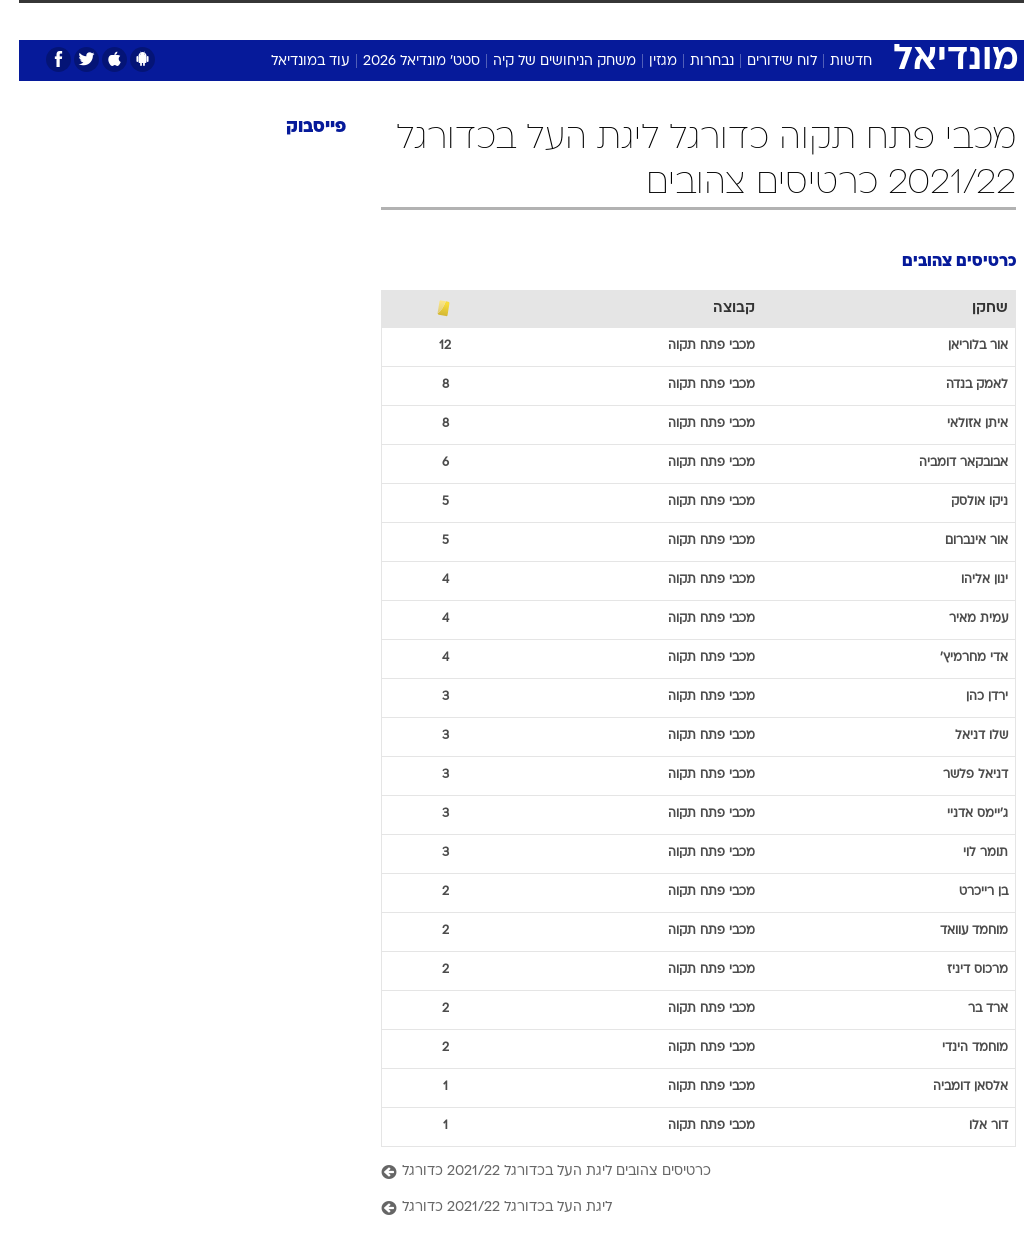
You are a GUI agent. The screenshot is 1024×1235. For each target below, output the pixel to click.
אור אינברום (957, 541)
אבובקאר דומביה (944, 463)
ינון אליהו (965, 580)
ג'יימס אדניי (958, 814)
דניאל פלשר (956, 775)
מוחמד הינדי (956, 1048)
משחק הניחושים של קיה (545, 61)
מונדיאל (715, 18)
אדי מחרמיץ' (955, 658)
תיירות (369, 18)
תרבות (650, 18)
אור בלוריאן (959, 346)
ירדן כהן (968, 697)
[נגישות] (27, 26)
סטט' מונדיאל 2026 (402, 61)
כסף (540, 18)
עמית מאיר (959, 619)
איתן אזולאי (958, 424)
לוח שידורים (763, 61)
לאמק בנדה (958, 385)
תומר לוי (966, 853)
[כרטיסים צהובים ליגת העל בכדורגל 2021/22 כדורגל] (679, 1172)
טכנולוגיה (300, 18)
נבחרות (693, 61)
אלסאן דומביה (951, 1087)
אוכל (490, 18)
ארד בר (969, 1009)
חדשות (832, 61)
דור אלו (969, 1126)
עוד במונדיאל (291, 61)
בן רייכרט (964, 892)
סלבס (592, 18)
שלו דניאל (962, 736)
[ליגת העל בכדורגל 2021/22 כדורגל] (679, 1208)
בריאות (432, 18)
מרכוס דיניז (958, 970)
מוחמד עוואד (955, 931)
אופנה (233, 18)
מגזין (644, 61)
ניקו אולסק (960, 502)
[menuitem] (769, 27)
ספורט (781, 18)
